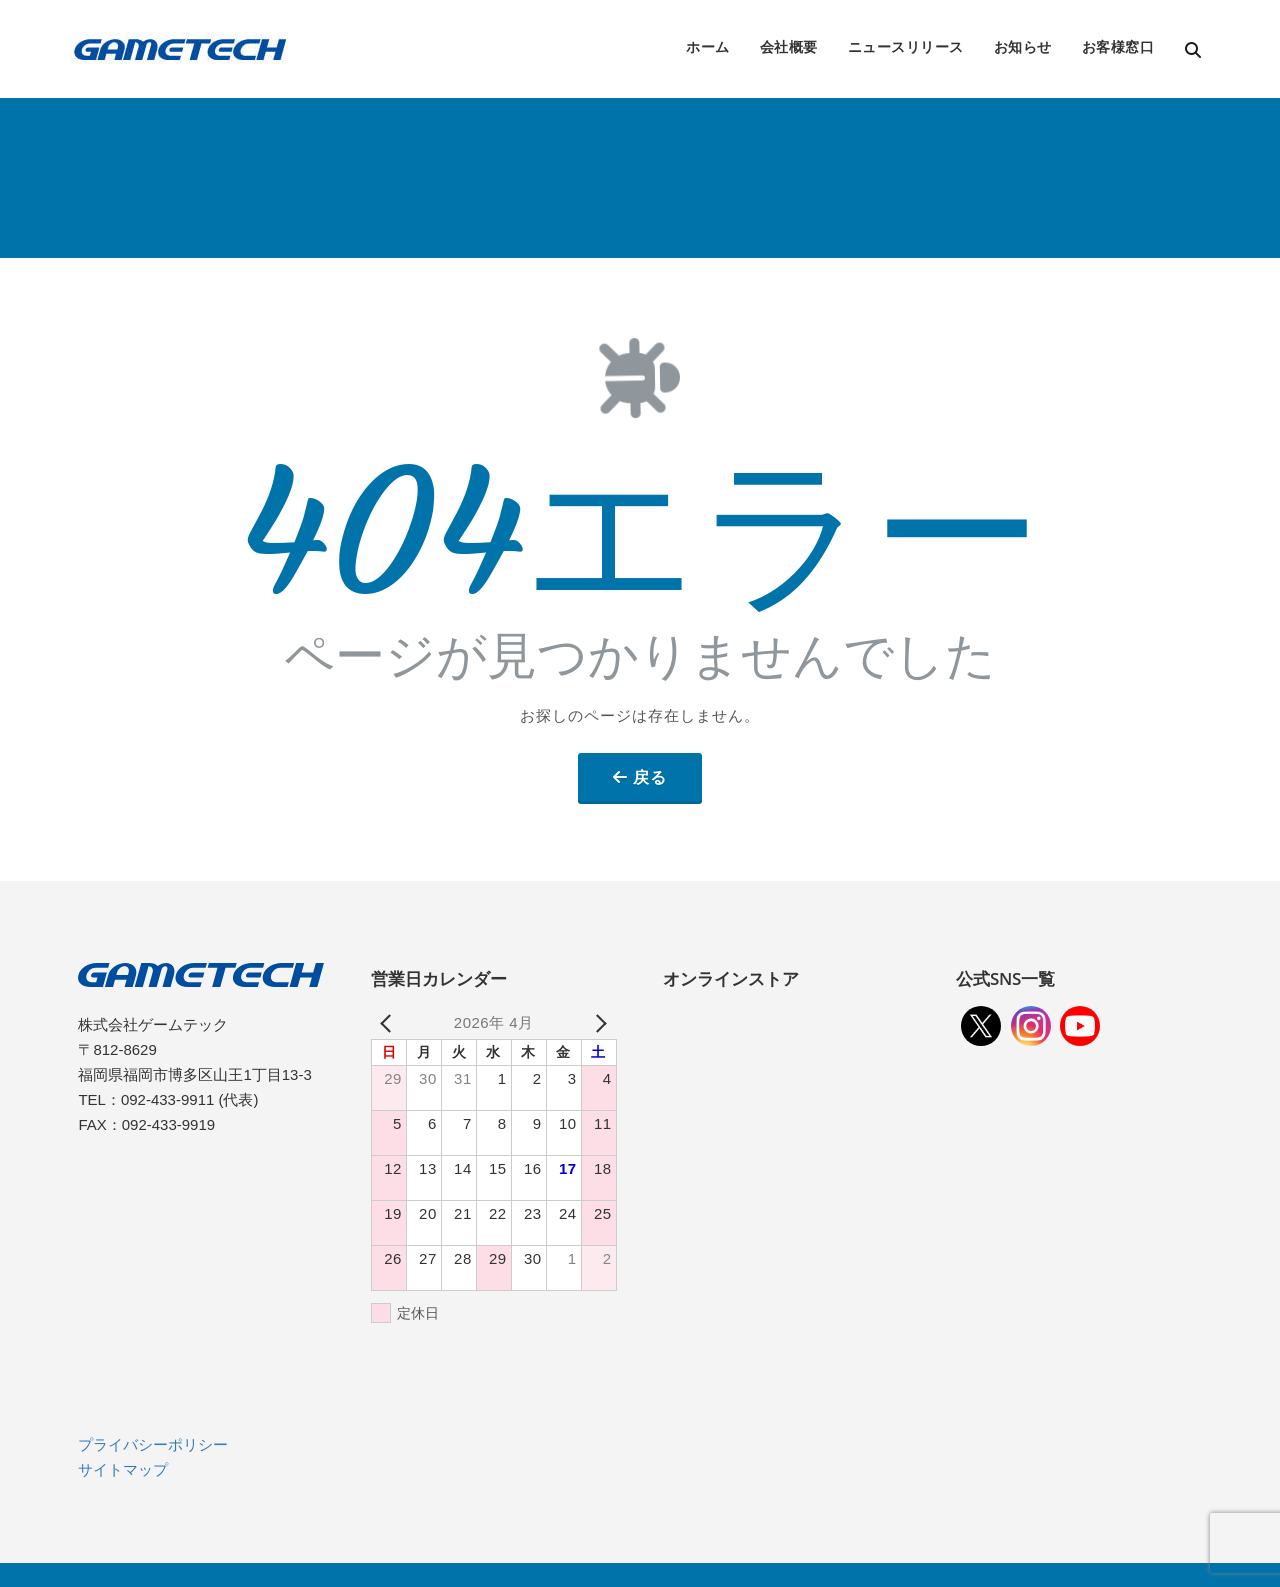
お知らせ (1023, 46)
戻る (650, 777)
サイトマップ (123, 1469)
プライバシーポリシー (153, 1444)
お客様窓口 (1118, 46)
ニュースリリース (906, 46)
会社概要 (789, 46)
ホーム (708, 46)
